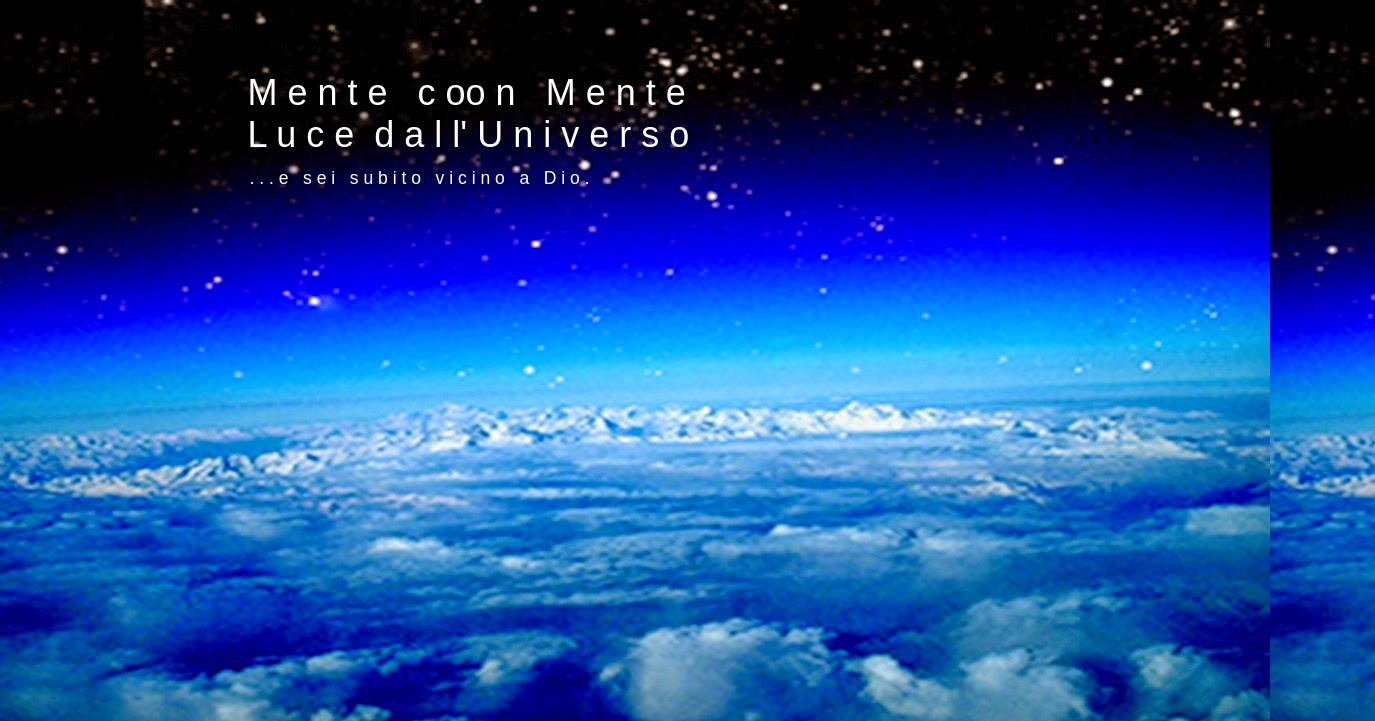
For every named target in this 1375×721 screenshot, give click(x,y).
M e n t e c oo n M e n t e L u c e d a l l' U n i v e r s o (469, 113)
